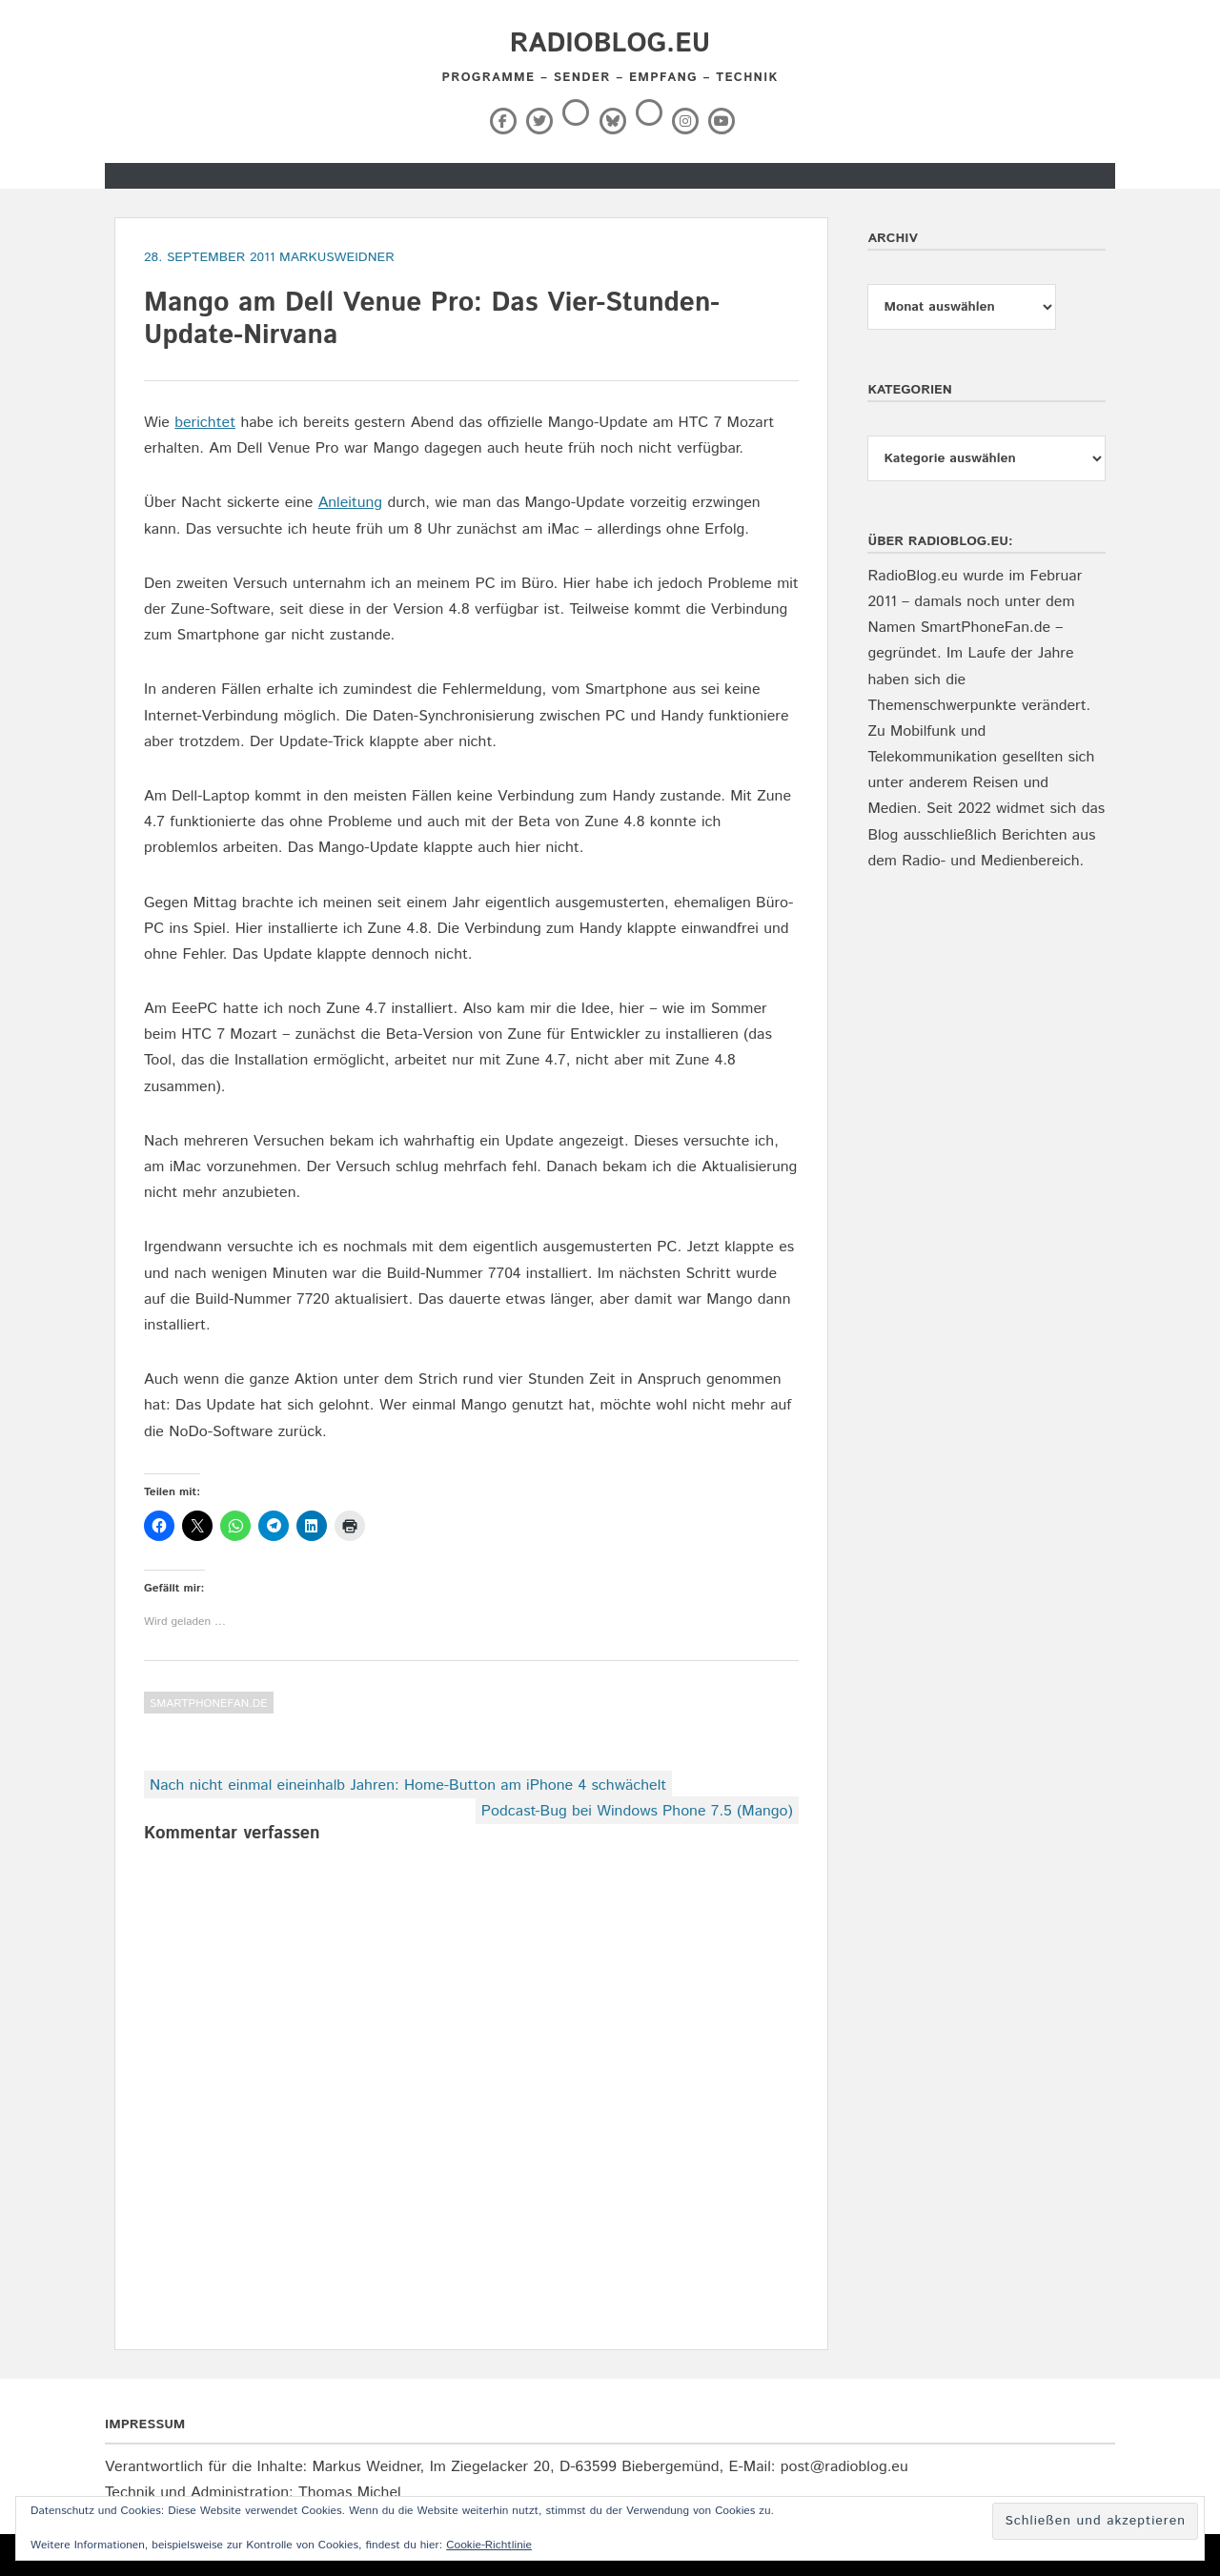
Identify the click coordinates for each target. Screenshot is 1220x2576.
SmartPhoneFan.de (209, 1703)
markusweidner (337, 257)
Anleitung (350, 503)
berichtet (204, 423)
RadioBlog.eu (610, 44)
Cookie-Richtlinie (489, 2545)
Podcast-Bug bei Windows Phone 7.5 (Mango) (637, 1811)
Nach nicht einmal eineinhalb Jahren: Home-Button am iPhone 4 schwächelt (408, 1785)
